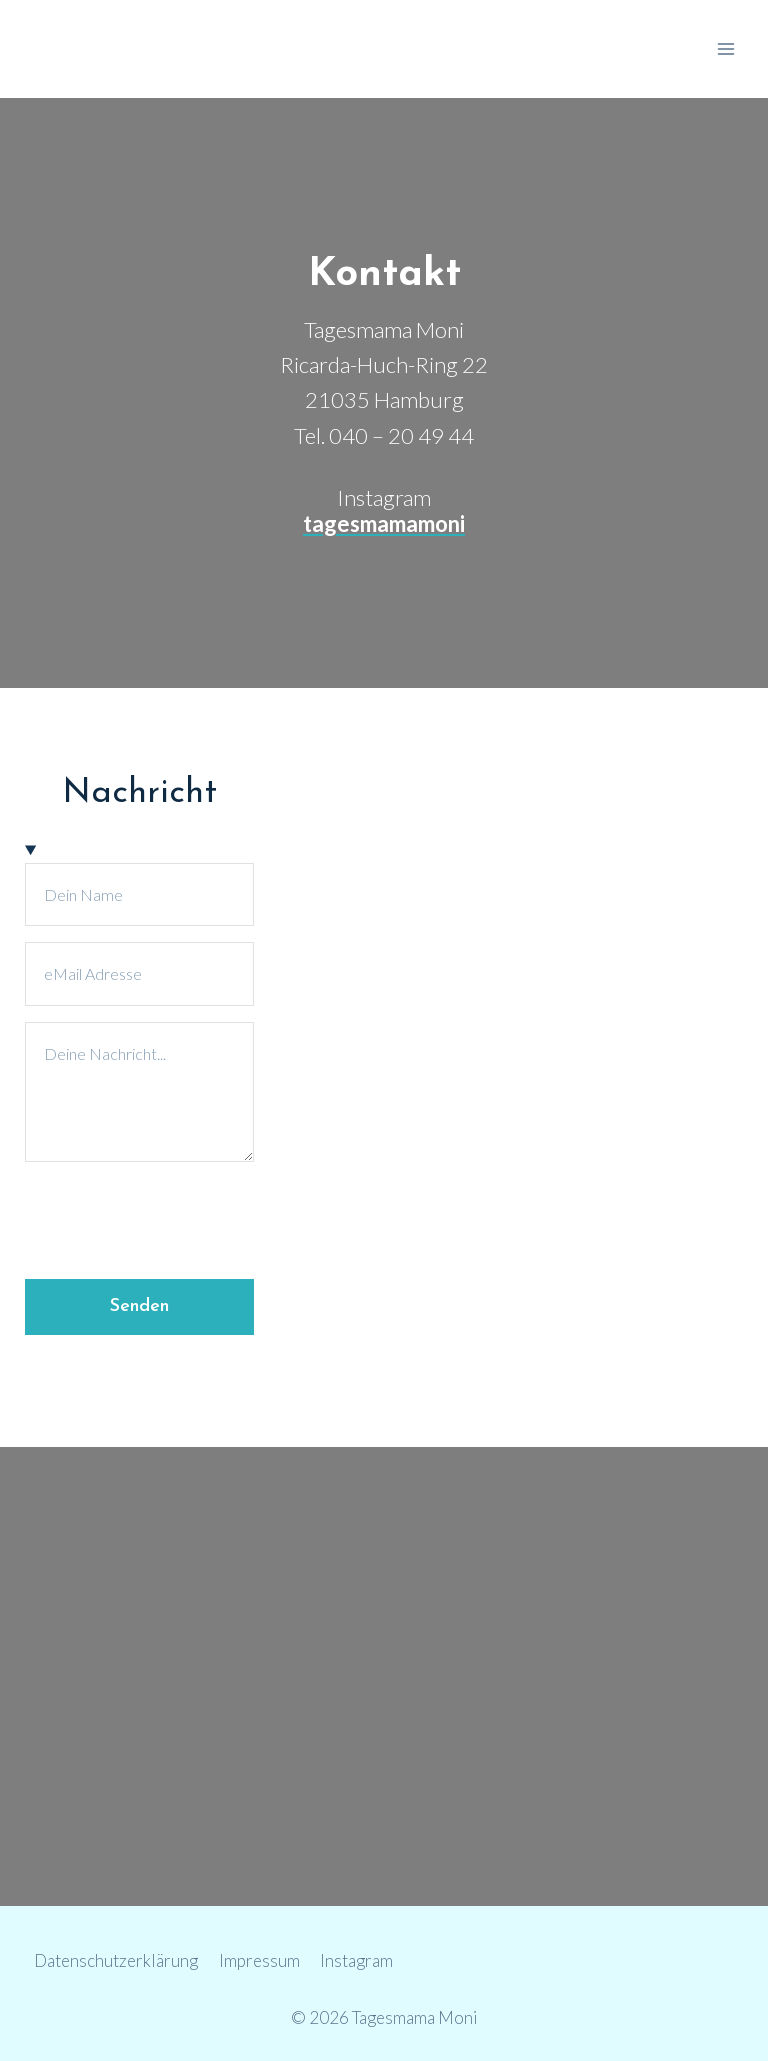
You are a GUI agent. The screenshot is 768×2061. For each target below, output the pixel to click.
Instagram (356, 1960)
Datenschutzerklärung (116, 1960)
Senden (139, 1306)
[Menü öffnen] (725, 48)
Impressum (259, 1960)
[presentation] (177, 1217)
